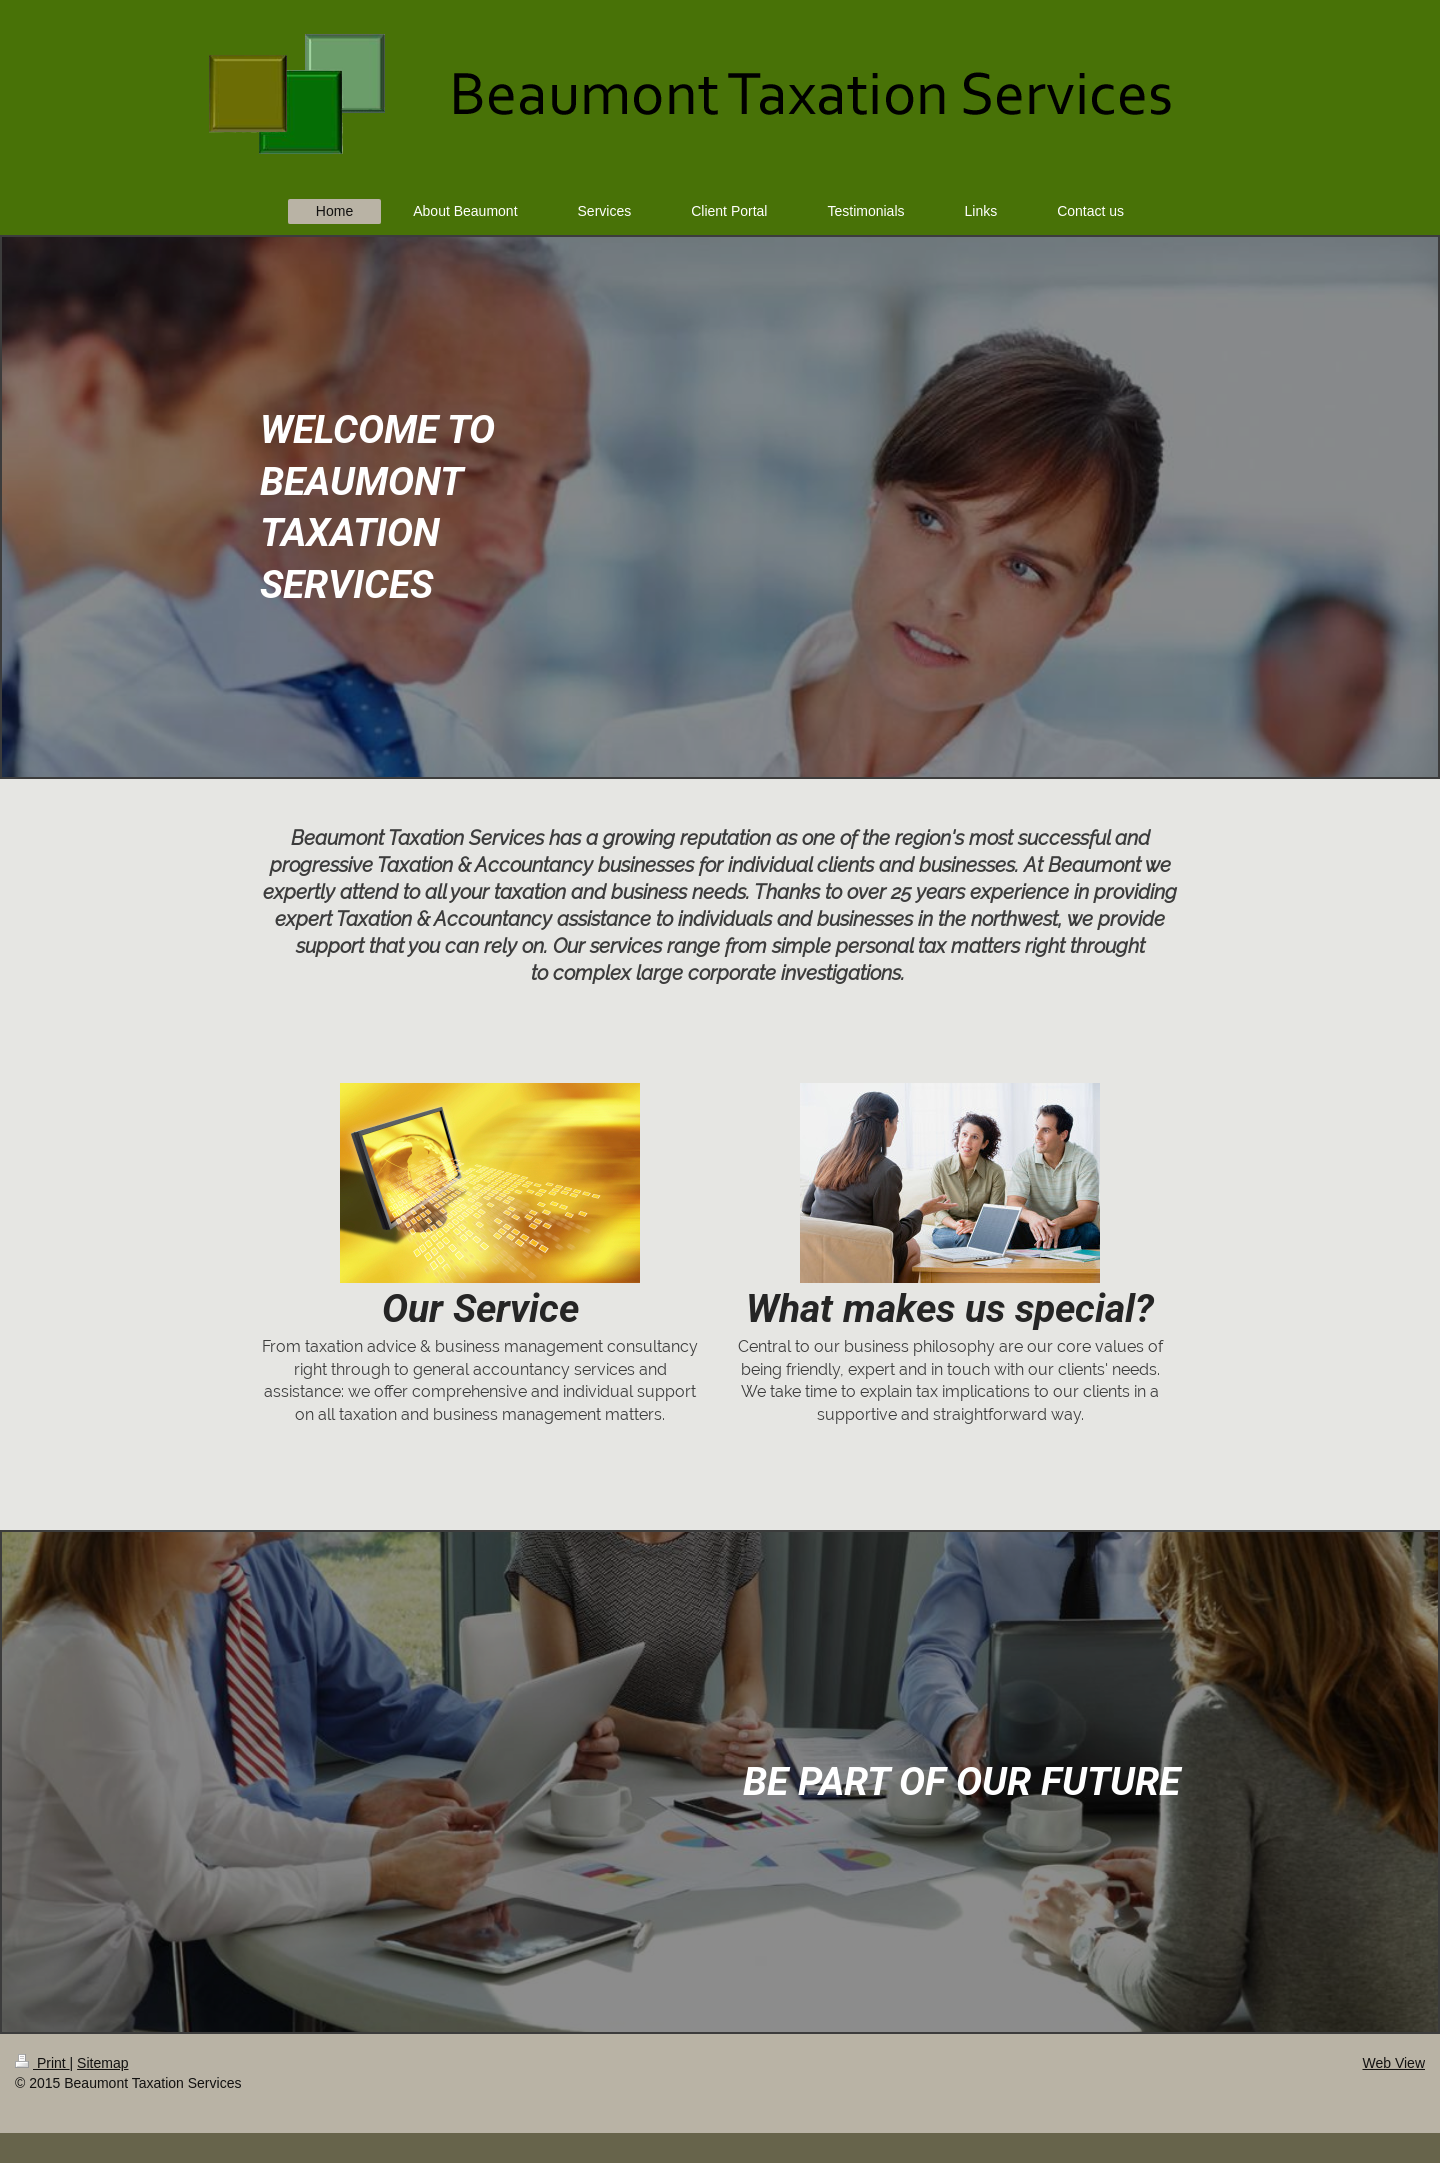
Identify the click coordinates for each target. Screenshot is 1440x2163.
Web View (1393, 2063)
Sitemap (102, 2063)
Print (42, 2063)
